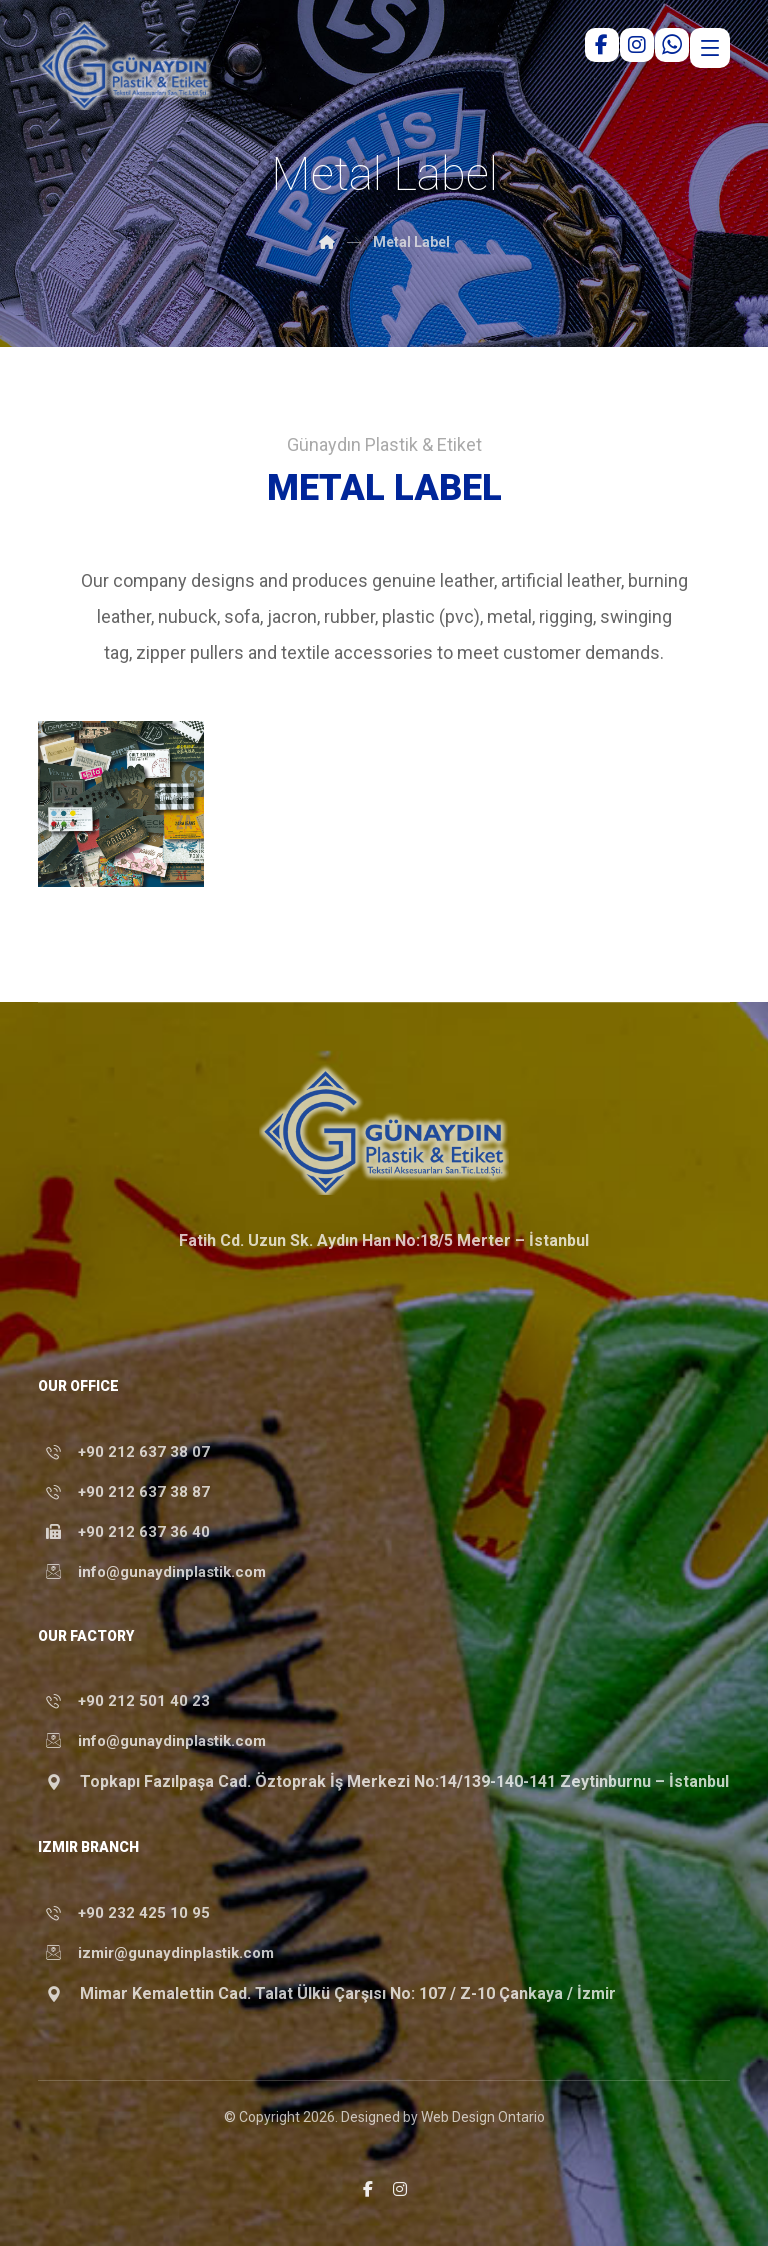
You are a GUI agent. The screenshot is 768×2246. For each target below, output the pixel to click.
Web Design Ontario (483, 2118)
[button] (368, 2189)
